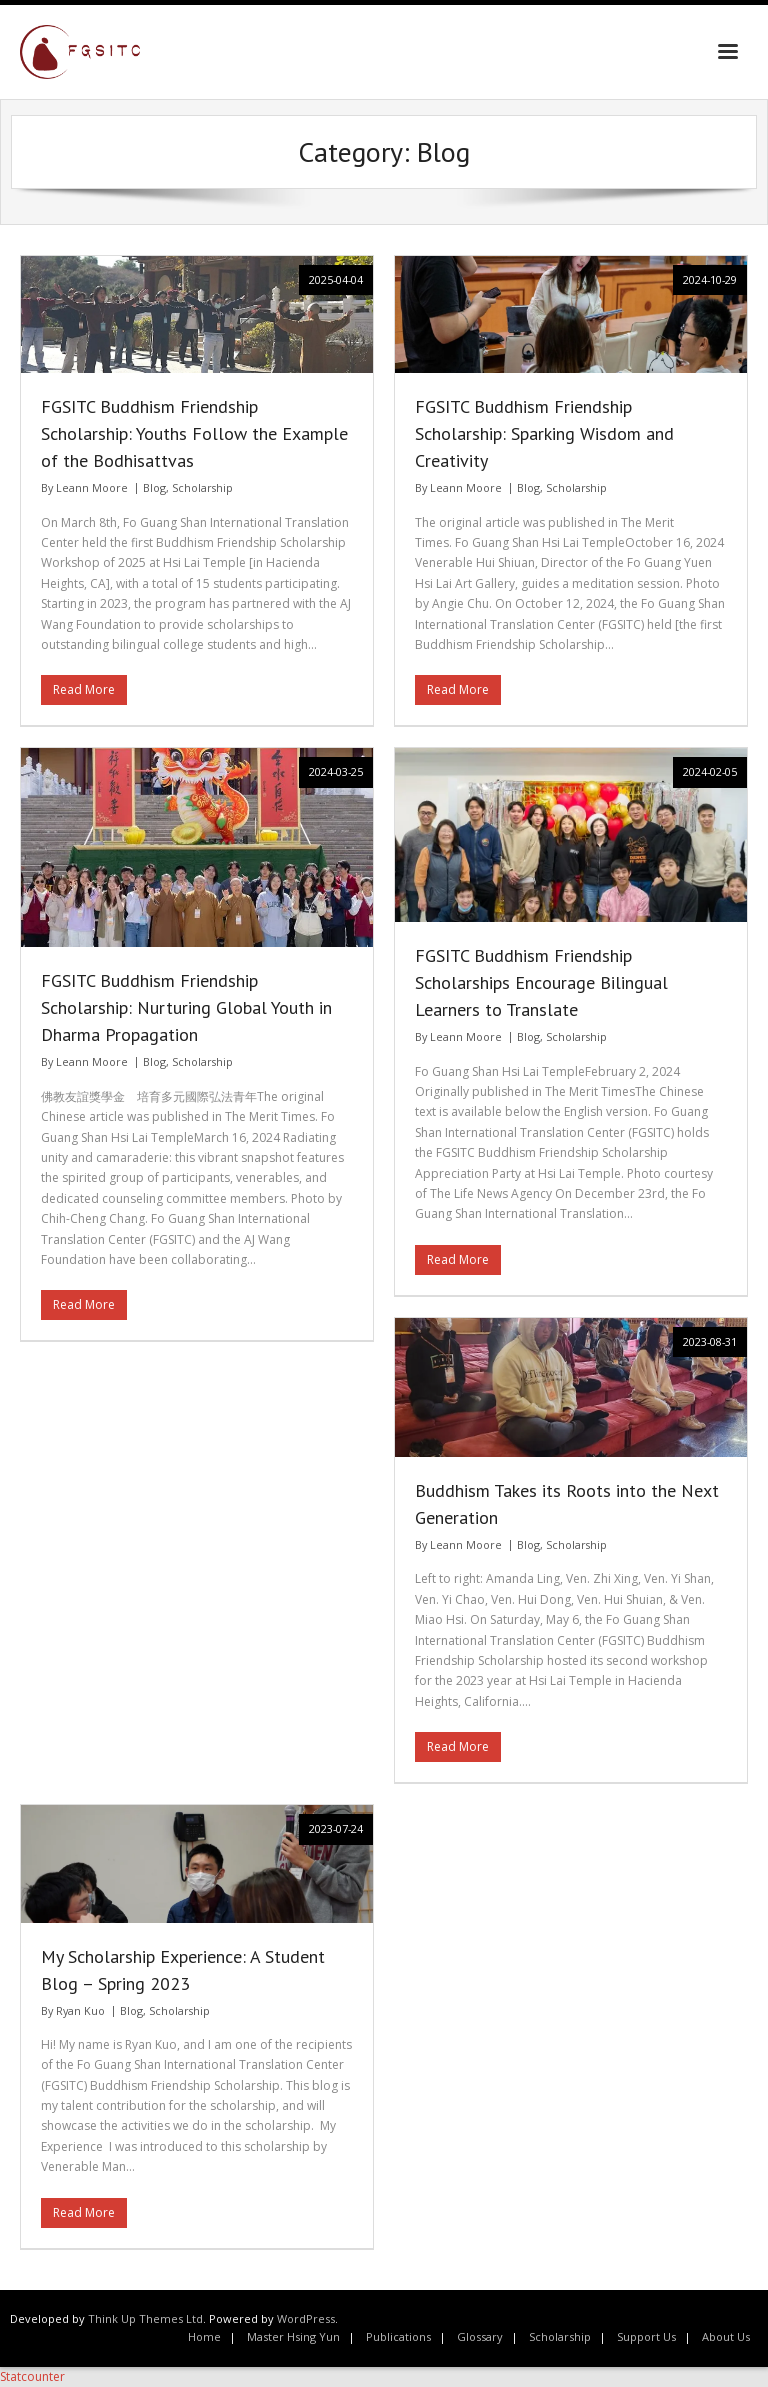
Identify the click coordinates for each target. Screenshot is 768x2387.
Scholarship (202, 487)
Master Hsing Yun (293, 2336)
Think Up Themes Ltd (145, 2318)
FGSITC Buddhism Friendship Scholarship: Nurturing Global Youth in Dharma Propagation (186, 1007)
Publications (398, 2336)
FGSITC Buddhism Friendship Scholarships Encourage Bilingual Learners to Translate (541, 982)
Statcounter (32, 2376)
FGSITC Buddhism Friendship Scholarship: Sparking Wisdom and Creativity (544, 433)
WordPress (306, 2318)
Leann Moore (92, 487)
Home (204, 2336)
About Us (726, 2336)
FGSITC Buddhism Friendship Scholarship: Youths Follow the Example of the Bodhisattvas (194, 433)
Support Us (646, 2336)
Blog (154, 487)
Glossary (480, 2336)
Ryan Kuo (80, 2010)
